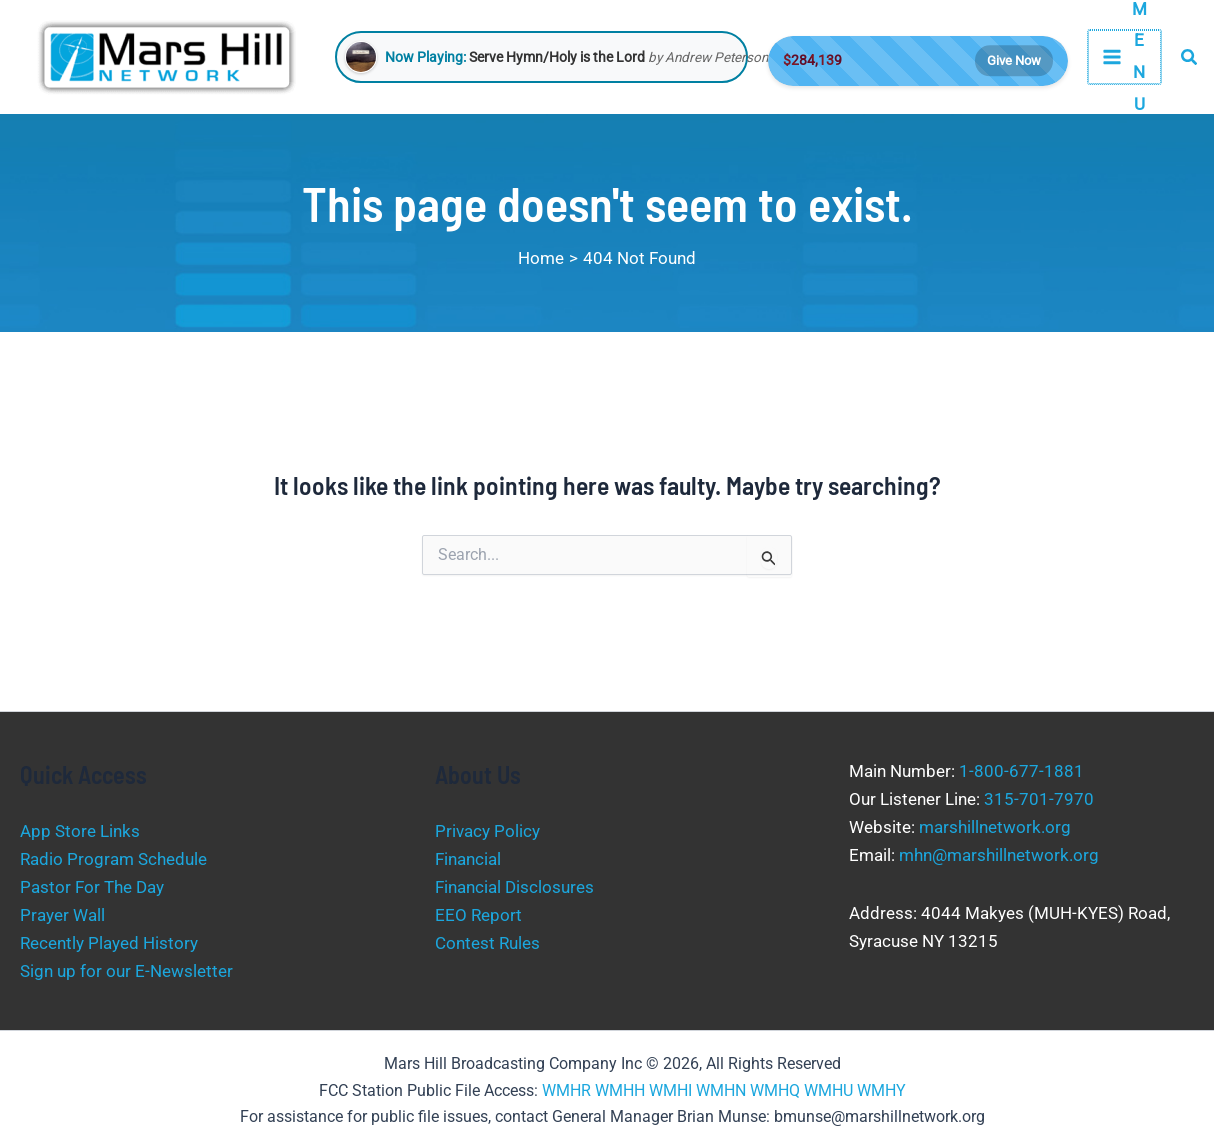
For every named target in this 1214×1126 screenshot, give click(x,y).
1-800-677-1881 (1021, 771)
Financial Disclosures (514, 887)
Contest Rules (487, 943)
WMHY (881, 1090)
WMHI (670, 1090)
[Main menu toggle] (1124, 57)
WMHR (566, 1090)
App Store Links (80, 831)
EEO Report (478, 915)
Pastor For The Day (92, 887)
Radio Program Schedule (113, 859)
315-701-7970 (1039, 799)
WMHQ (775, 1090)
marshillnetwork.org (995, 827)
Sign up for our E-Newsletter (126, 971)
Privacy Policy (487, 831)
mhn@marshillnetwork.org (999, 855)
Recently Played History (109, 943)
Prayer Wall (62, 915)
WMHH (620, 1090)
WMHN (721, 1090)
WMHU (828, 1090)
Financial (468, 859)
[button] (1190, 57)
